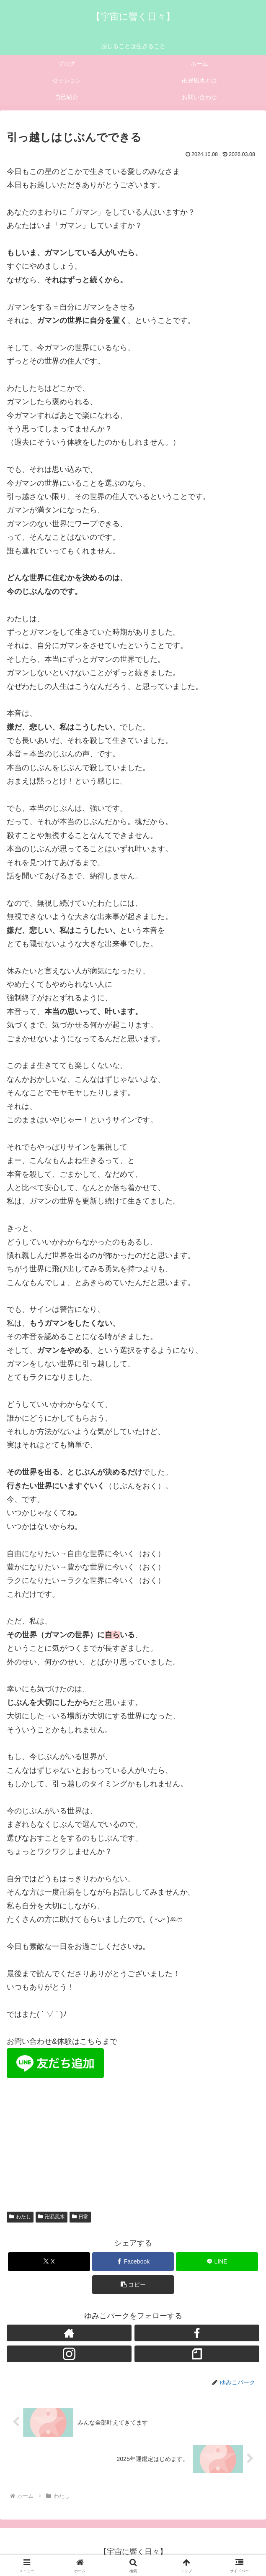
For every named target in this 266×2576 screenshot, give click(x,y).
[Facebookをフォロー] (196, 2333)
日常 (80, 2217)
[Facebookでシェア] (133, 2261)
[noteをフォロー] (196, 2354)
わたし (20, 2217)
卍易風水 (51, 2217)
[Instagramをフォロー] (69, 2354)
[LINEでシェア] (217, 2261)
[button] (133, 2284)
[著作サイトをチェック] (69, 2333)
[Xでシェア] (49, 2261)
